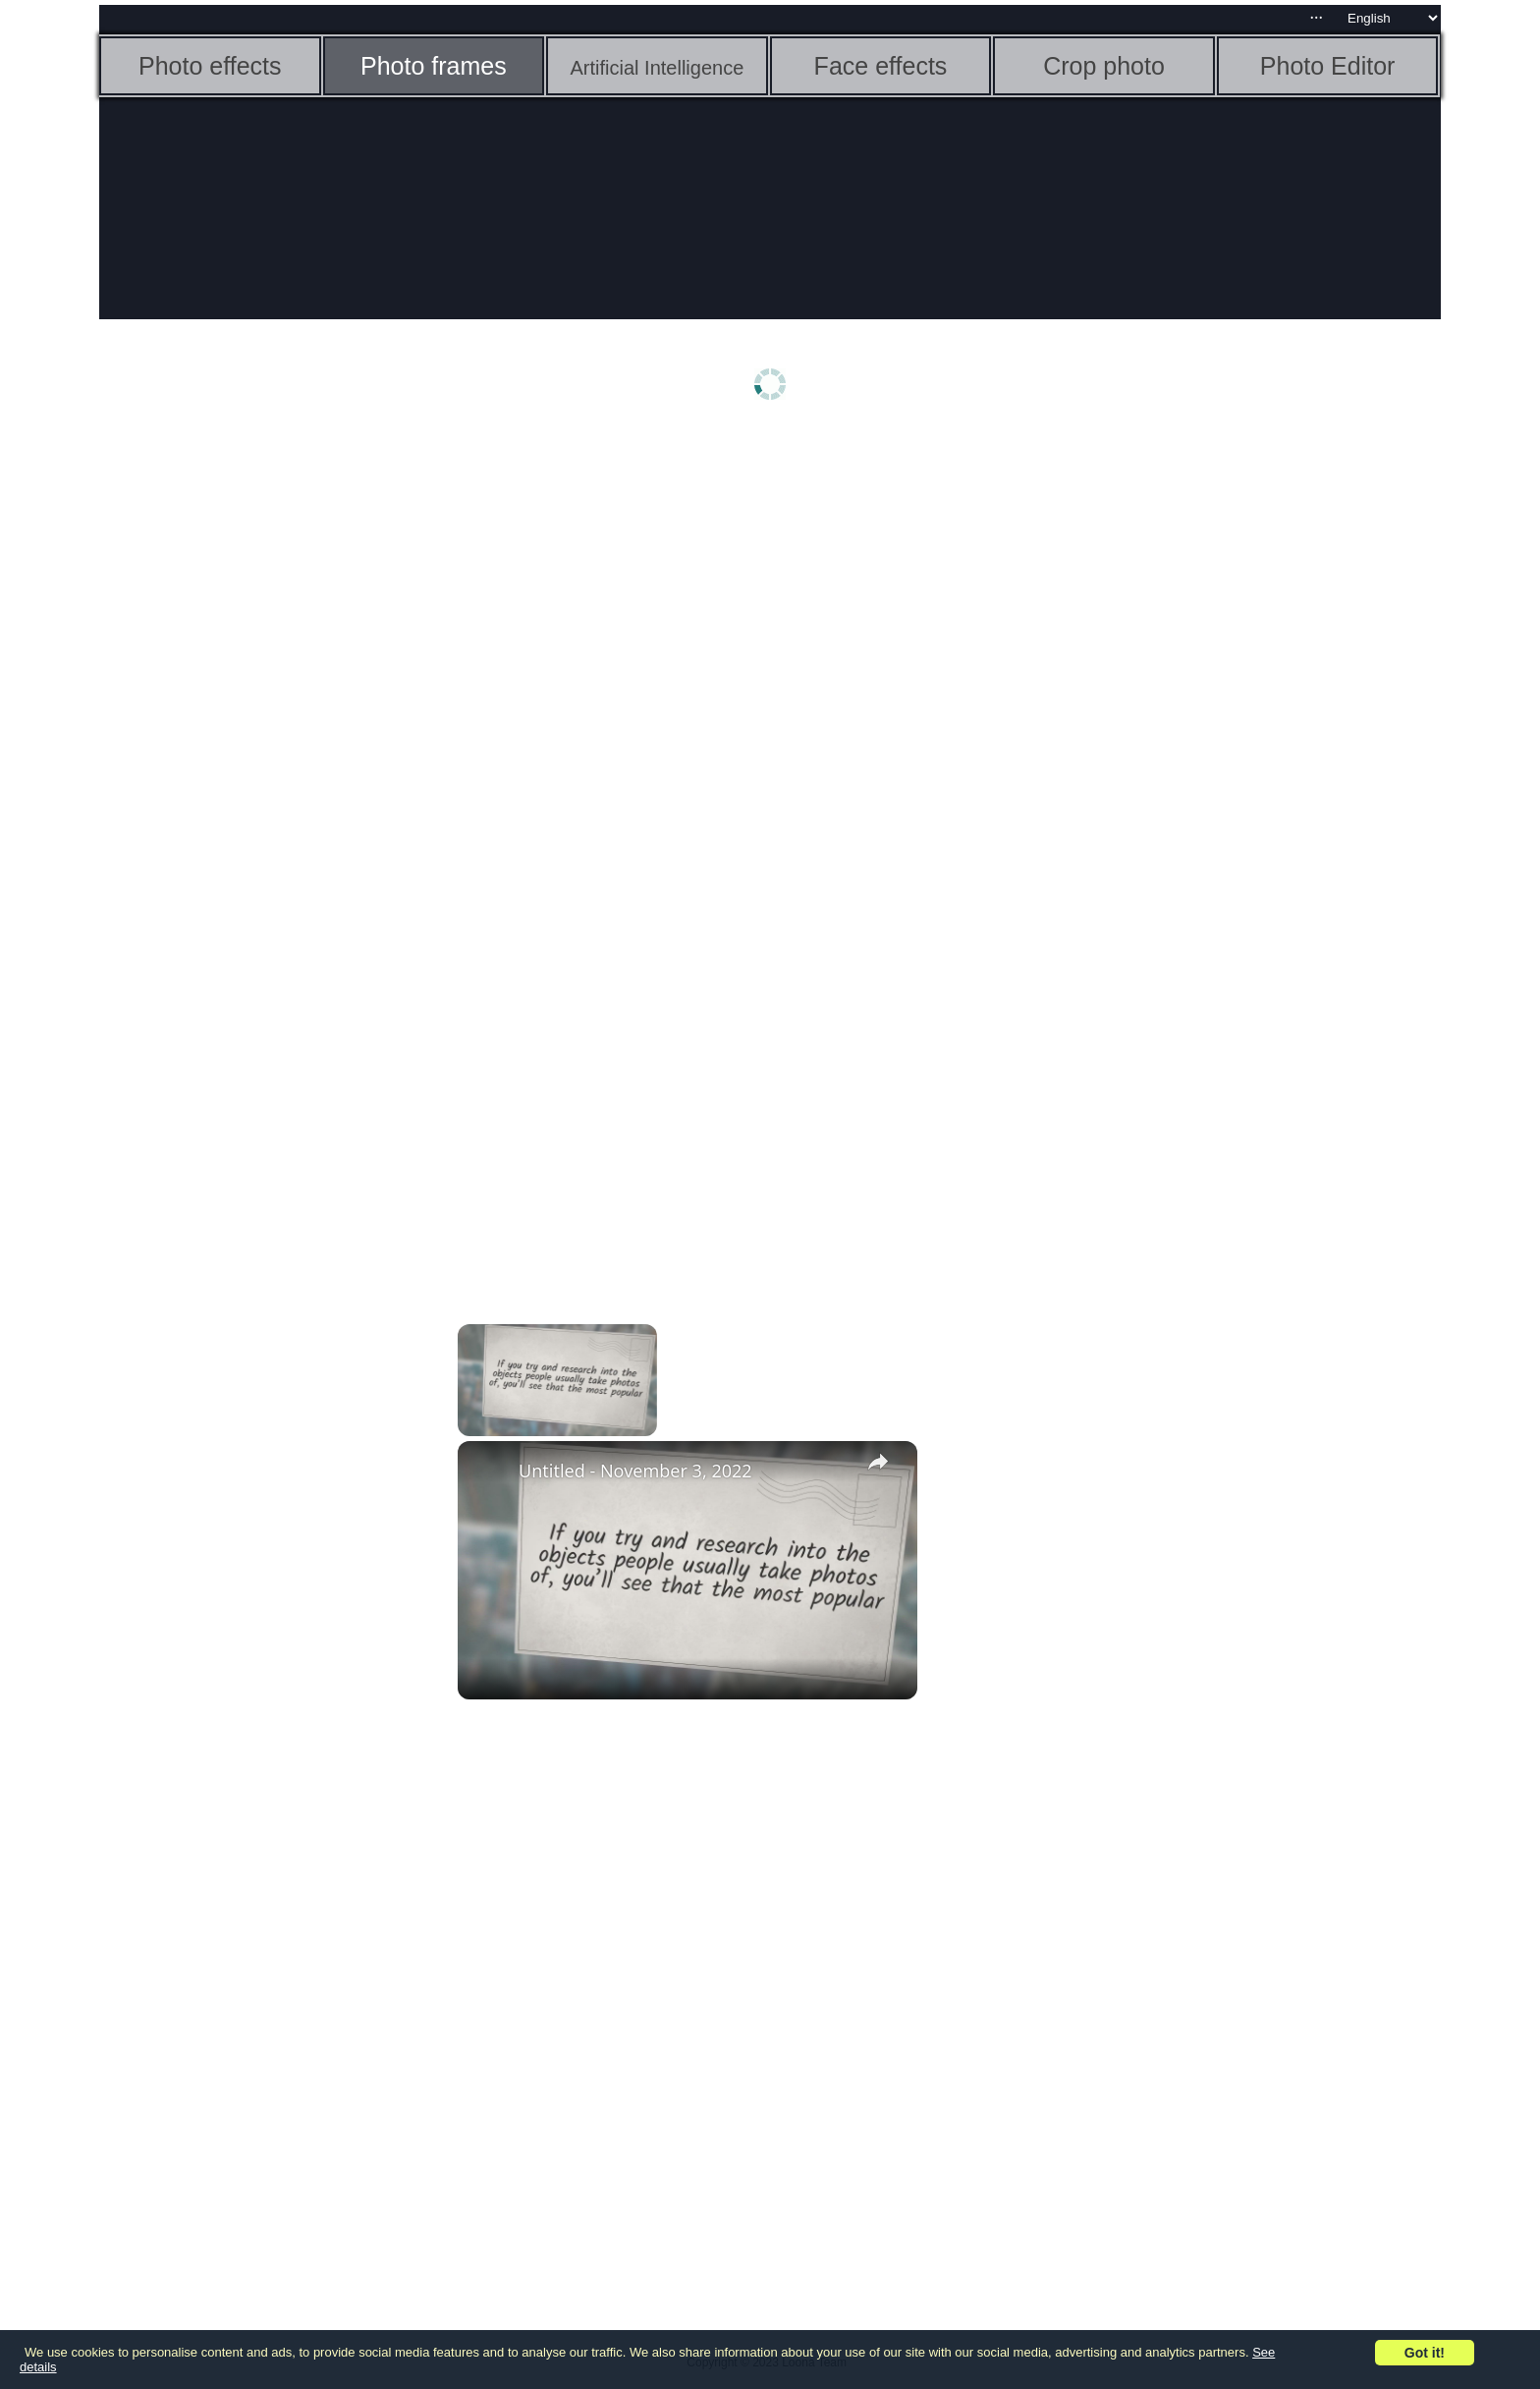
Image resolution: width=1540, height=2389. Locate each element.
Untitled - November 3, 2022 (635, 1470)
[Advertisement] (251, 743)
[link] (489, 1472)
